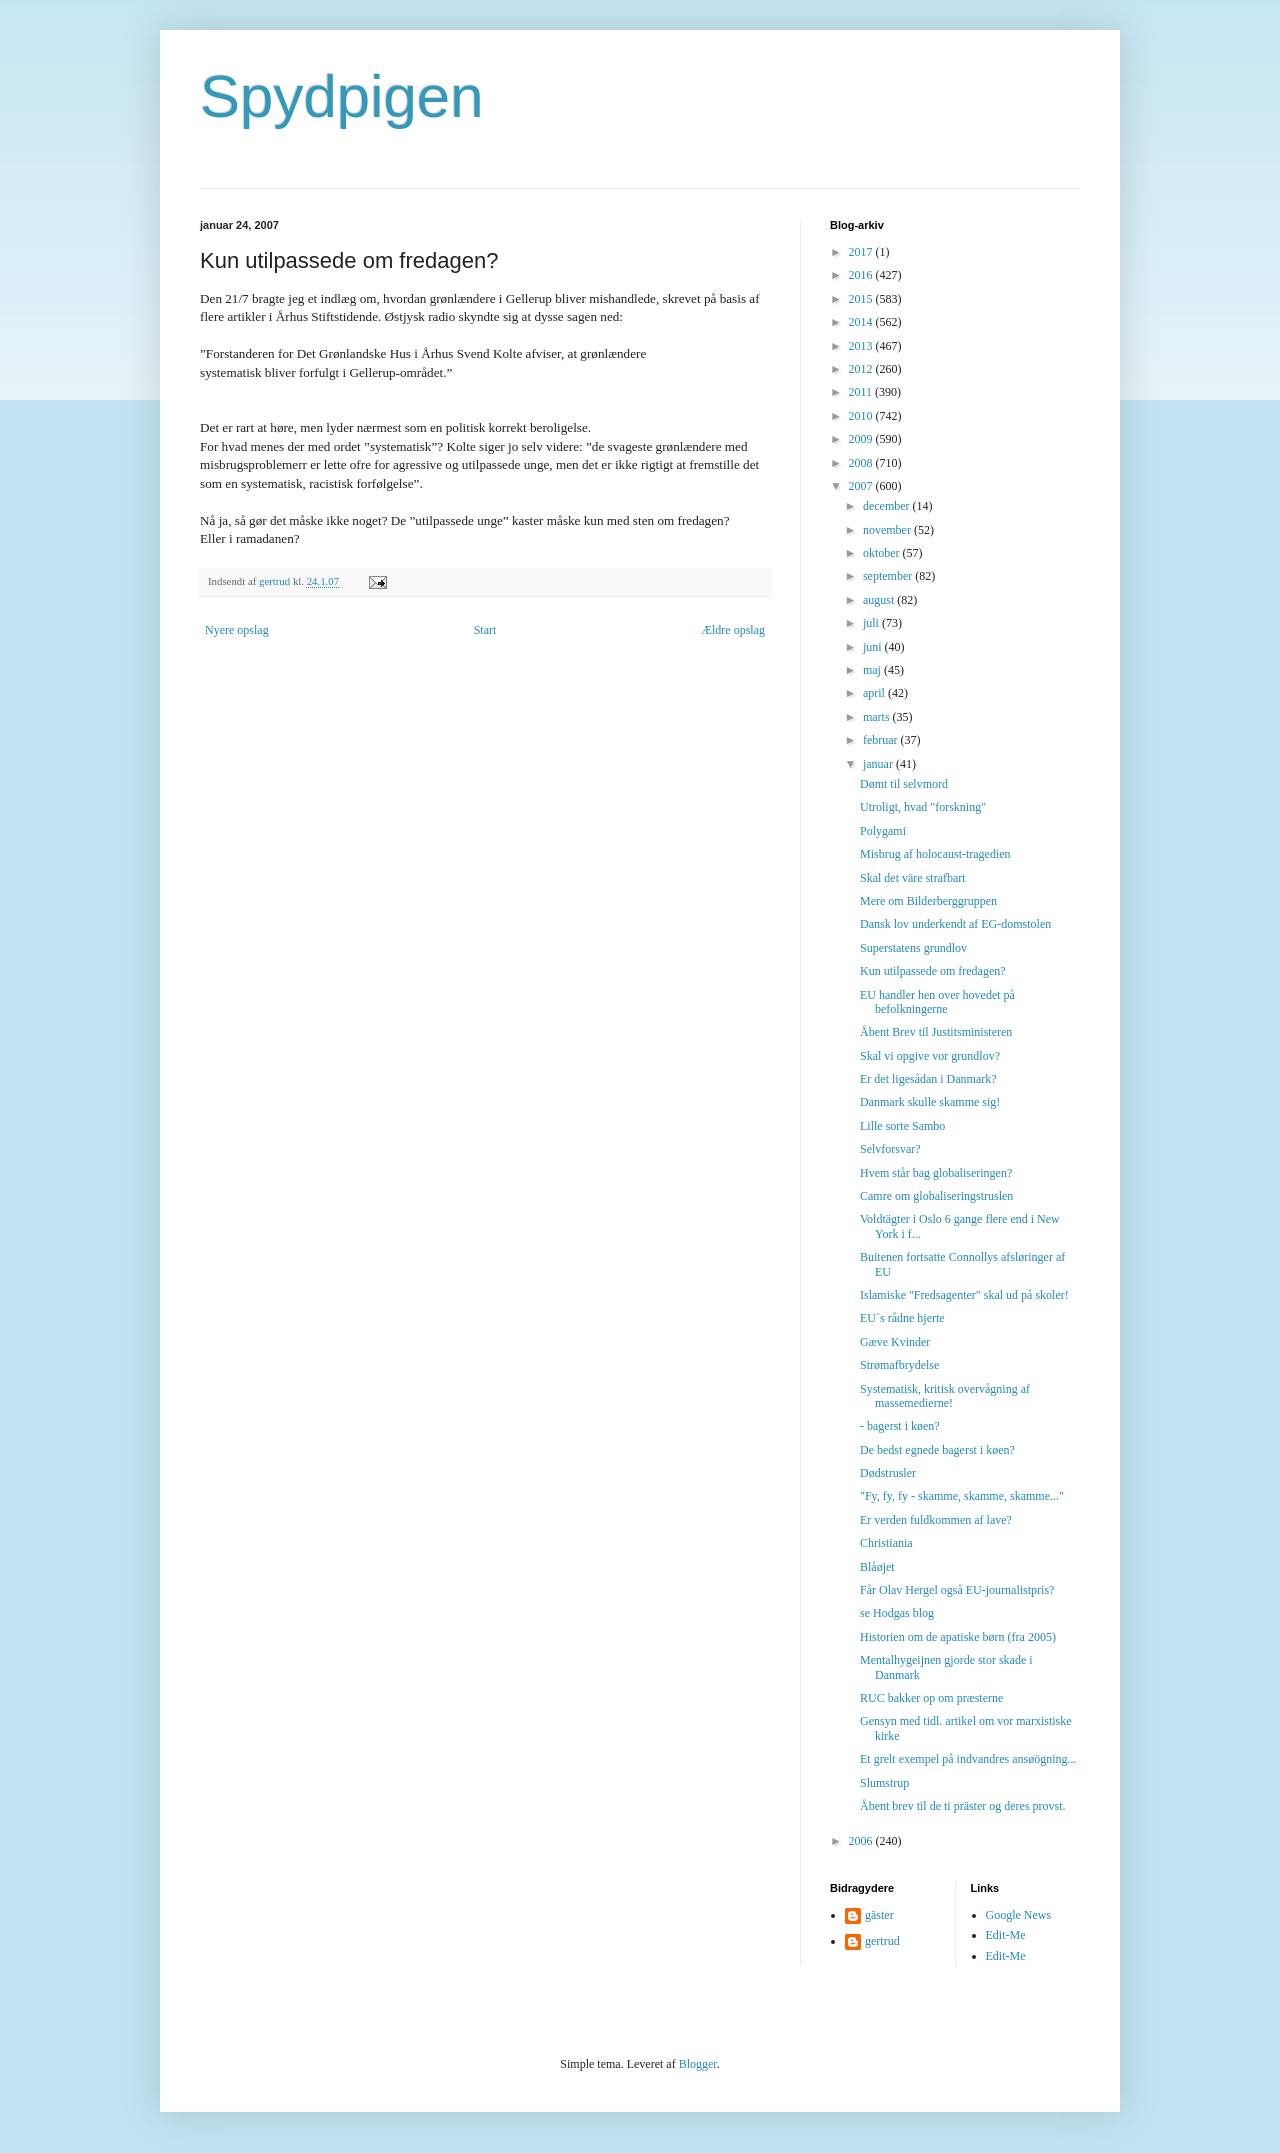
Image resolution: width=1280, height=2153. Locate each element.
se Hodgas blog (897, 1613)
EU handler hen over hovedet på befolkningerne (937, 1002)
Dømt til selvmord (904, 784)
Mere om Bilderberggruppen (928, 901)
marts (878, 717)
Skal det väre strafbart (913, 878)
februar (882, 740)
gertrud (882, 1941)
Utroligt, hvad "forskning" (923, 807)
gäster (879, 1915)
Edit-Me (1006, 1935)
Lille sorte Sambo (902, 1126)
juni (874, 647)
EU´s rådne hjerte (902, 1318)
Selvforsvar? (890, 1149)
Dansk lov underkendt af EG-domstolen (955, 924)
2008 (862, 463)
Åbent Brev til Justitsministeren (936, 1032)
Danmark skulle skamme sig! (930, 1102)
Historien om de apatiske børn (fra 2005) (958, 1637)
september (889, 576)
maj (873, 670)
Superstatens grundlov (913, 948)
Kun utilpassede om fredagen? (933, 971)
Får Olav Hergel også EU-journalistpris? (957, 1590)
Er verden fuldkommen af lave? (936, 1520)
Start (485, 630)
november (888, 530)
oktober (883, 553)
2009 (862, 439)
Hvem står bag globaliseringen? (936, 1173)
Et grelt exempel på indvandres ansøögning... (968, 1759)
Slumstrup (884, 1783)
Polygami (883, 831)
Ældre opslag (733, 630)
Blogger (698, 2064)
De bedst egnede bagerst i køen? (937, 1450)
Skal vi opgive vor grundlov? (930, 1056)
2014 (862, 322)
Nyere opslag (237, 630)
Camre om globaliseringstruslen (936, 1196)
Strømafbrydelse (899, 1365)
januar (879, 764)
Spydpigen (342, 96)
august (880, 600)
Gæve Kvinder (895, 1342)
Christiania (886, 1543)
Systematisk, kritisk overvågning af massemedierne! (945, 1396)
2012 (862, 369)
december (888, 506)
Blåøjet (877, 1567)
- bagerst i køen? (900, 1426)
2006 (862, 1841)
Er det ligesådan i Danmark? (928, 1079)
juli (872, 623)
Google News (1019, 1915)
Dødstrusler (888, 1473)
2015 (862, 299)
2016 (862, 275)
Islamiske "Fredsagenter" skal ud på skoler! (964, 1295)
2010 (862, 416)
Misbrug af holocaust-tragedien (935, 854)
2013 (862, 346)
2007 (862, 486)
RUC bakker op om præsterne (931, 1698)
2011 (862, 392)
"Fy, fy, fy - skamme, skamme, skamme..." (962, 1496)
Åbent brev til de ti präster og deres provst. (963, 1806)
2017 (862, 252)
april (875, 693)
